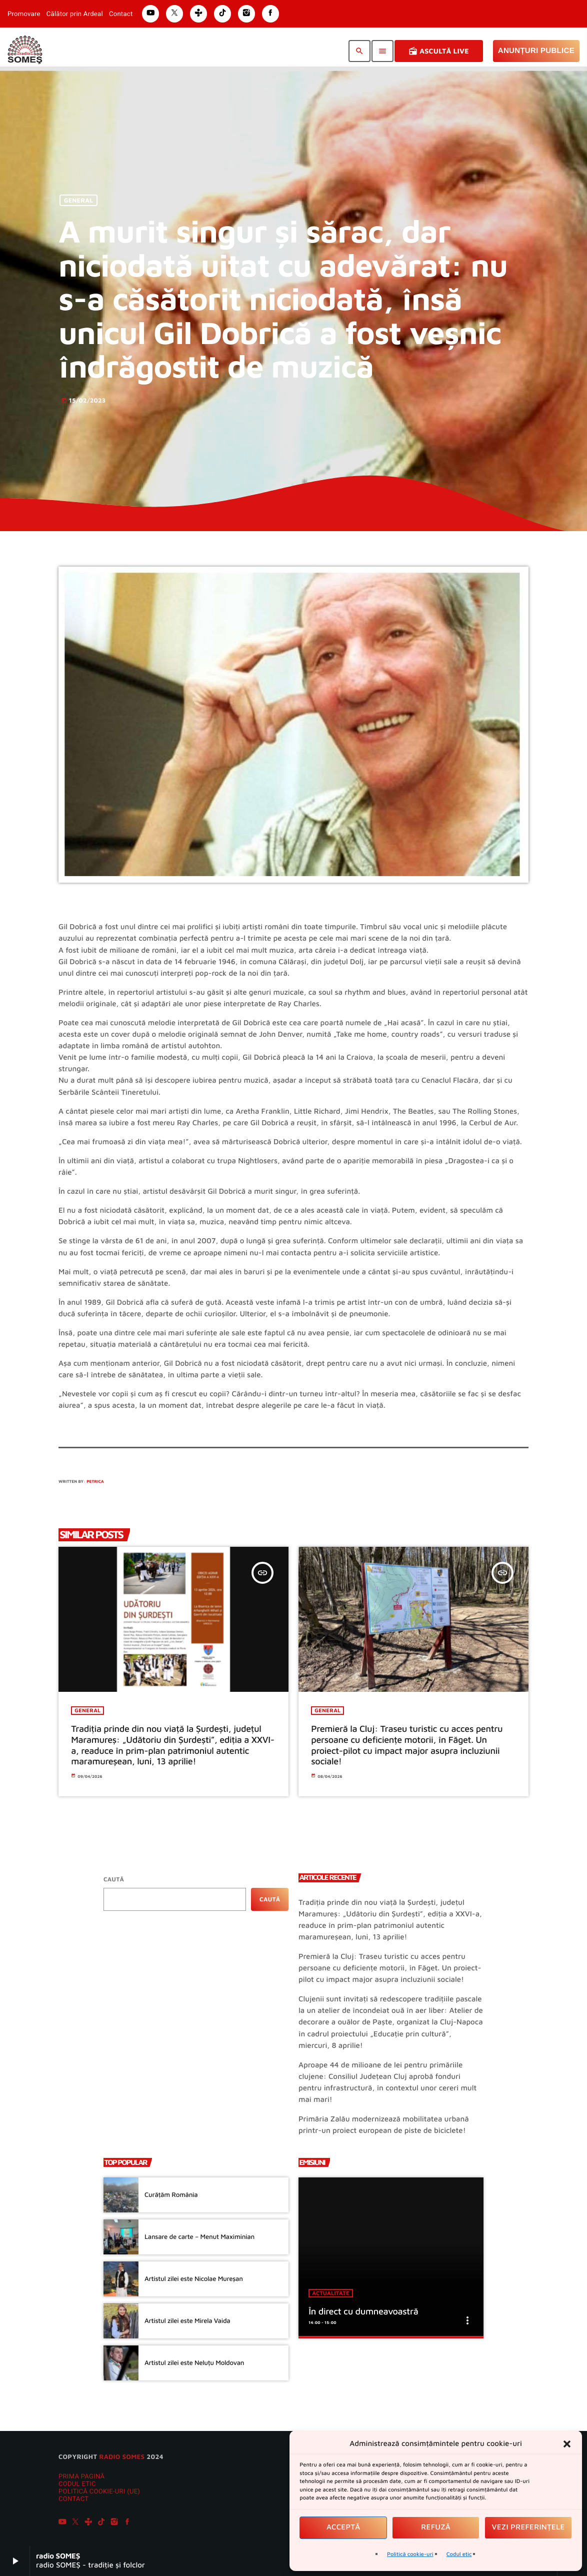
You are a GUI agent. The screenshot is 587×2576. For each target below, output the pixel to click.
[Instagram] (114, 2523)
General (79, 200)
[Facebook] (128, 2523)
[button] (567, 2444)
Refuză (435, 2527)
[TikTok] (102, 2523)
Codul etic (459, 2554)
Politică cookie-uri (410, 2554)
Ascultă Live (438, 51)
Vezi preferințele (528, 2527)
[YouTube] (62, 2523)
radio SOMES (121, 2456)
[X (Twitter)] (76, 2523)
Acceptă (343, 2527)
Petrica (95, 1481)
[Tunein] (88, 2523)
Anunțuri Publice (536, 51)
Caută (114, 1879)
